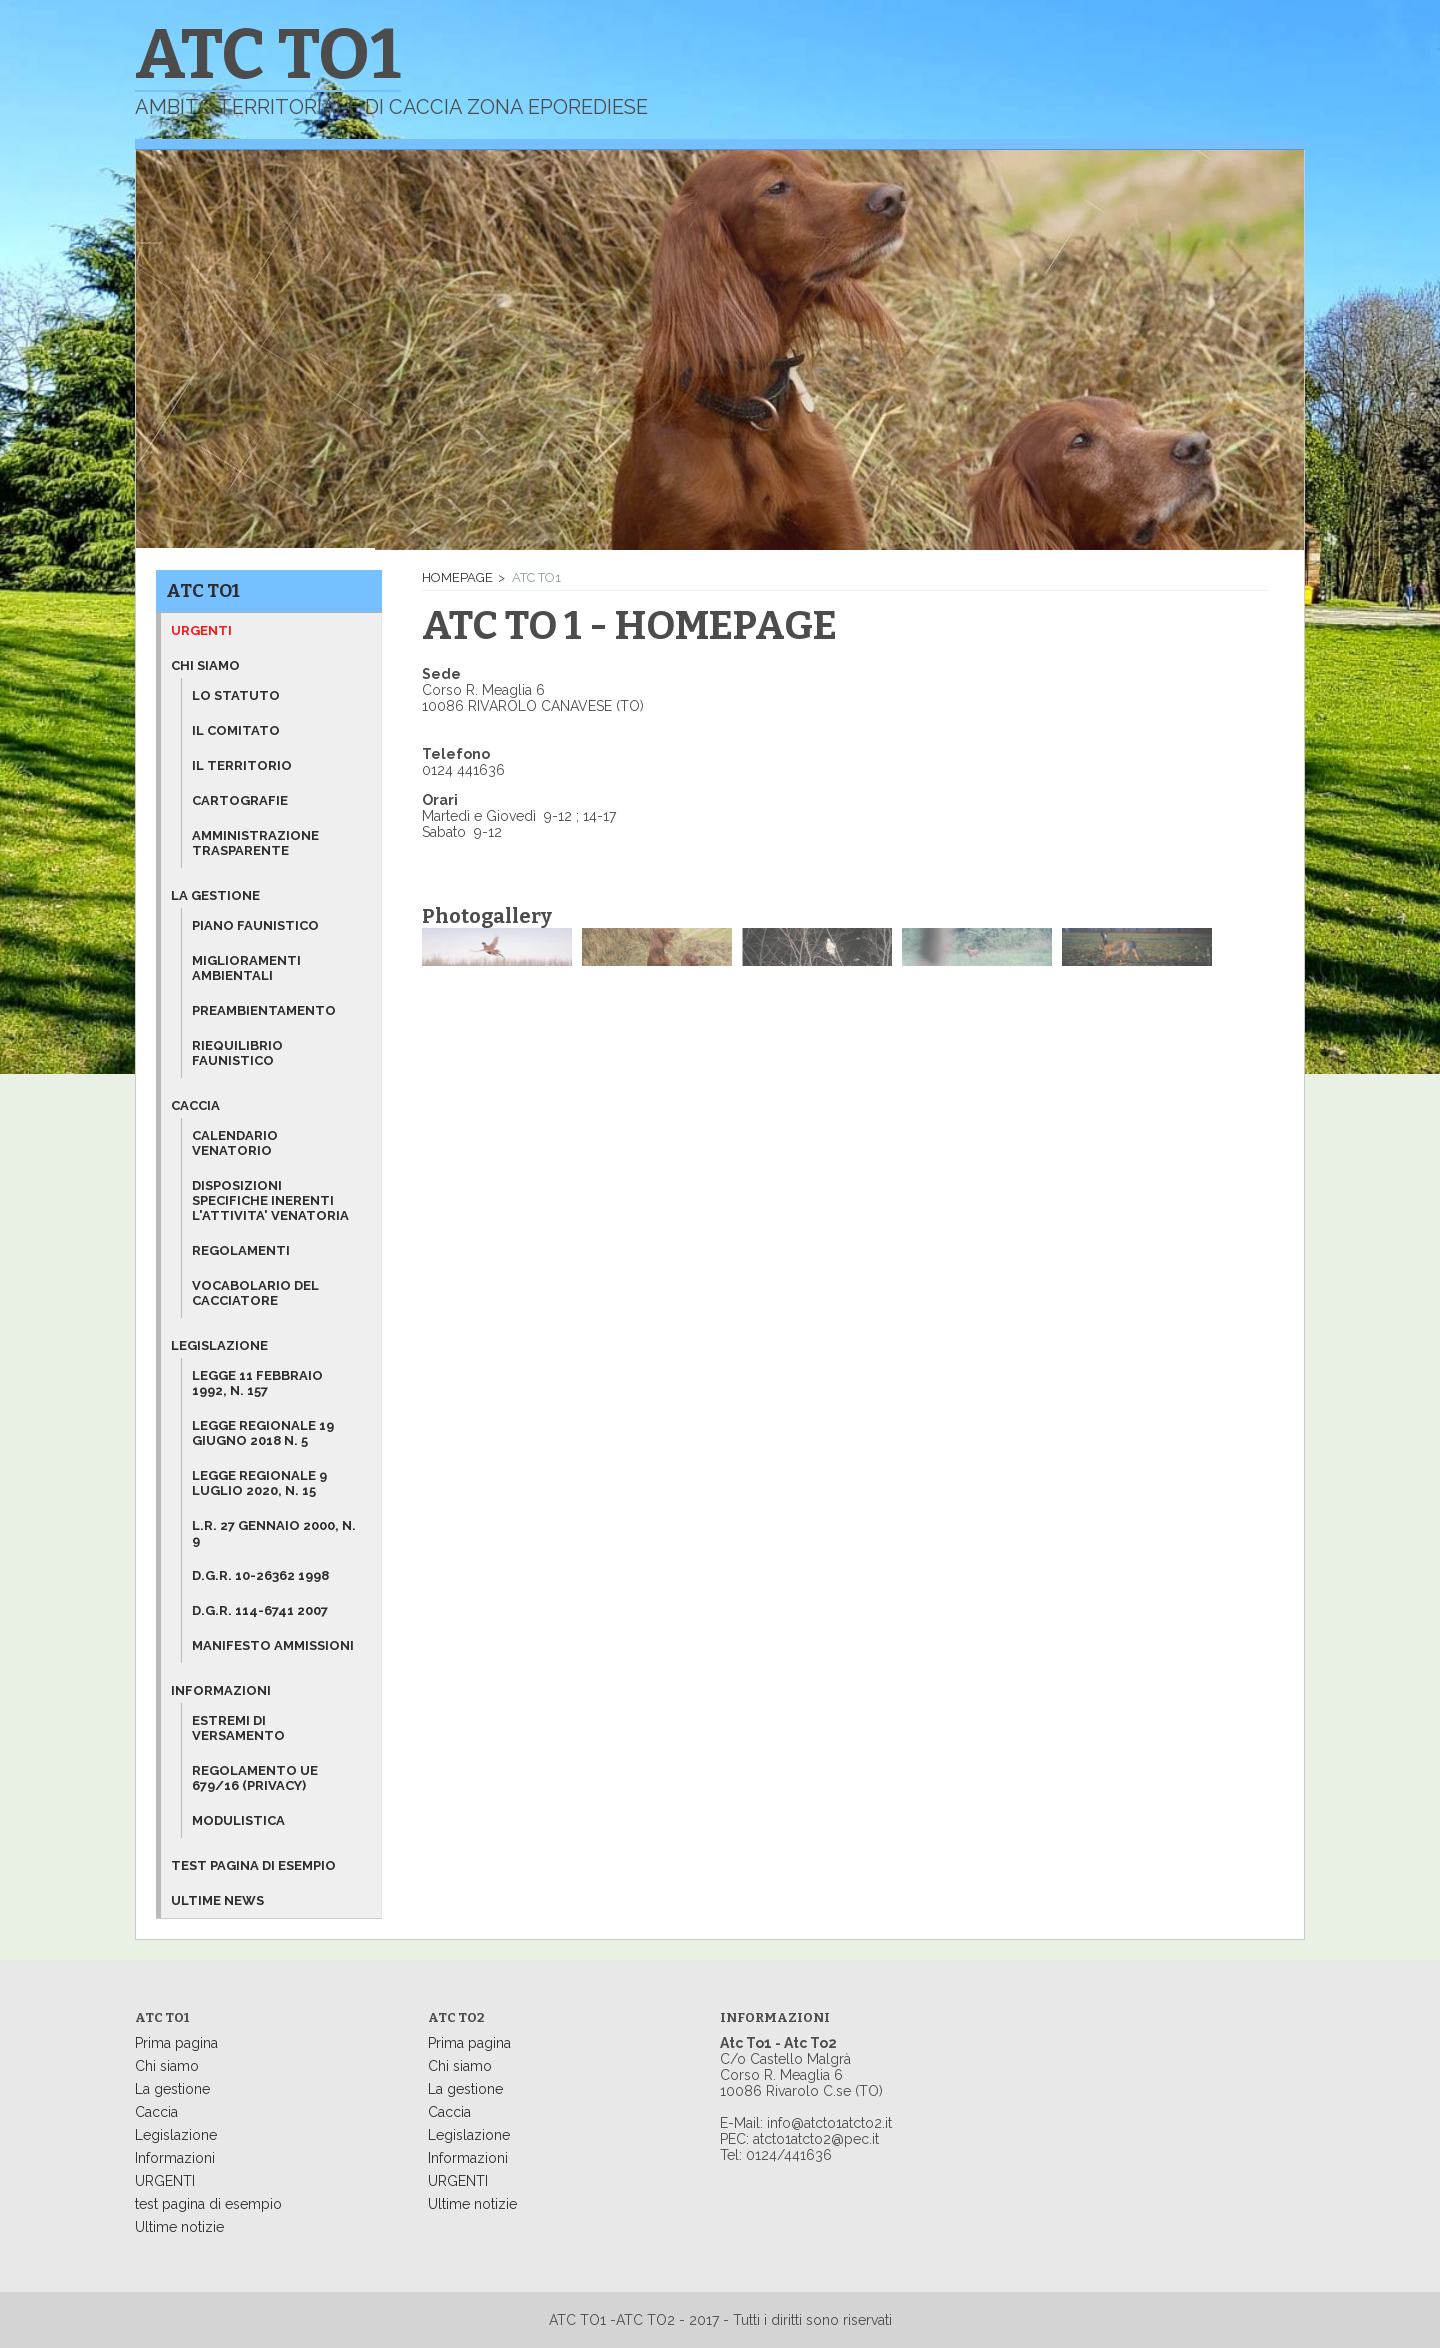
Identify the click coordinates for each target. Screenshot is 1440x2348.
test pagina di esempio (208, 2204)
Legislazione (219, 1345)
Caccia (195, 1105)
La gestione (215, 895)
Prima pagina (176, 2043)
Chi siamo (205, 665)
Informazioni (221, 1690)
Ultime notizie (179, 2227)
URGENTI (165, 2181)
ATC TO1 (203, 591)
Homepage (457, 577)
